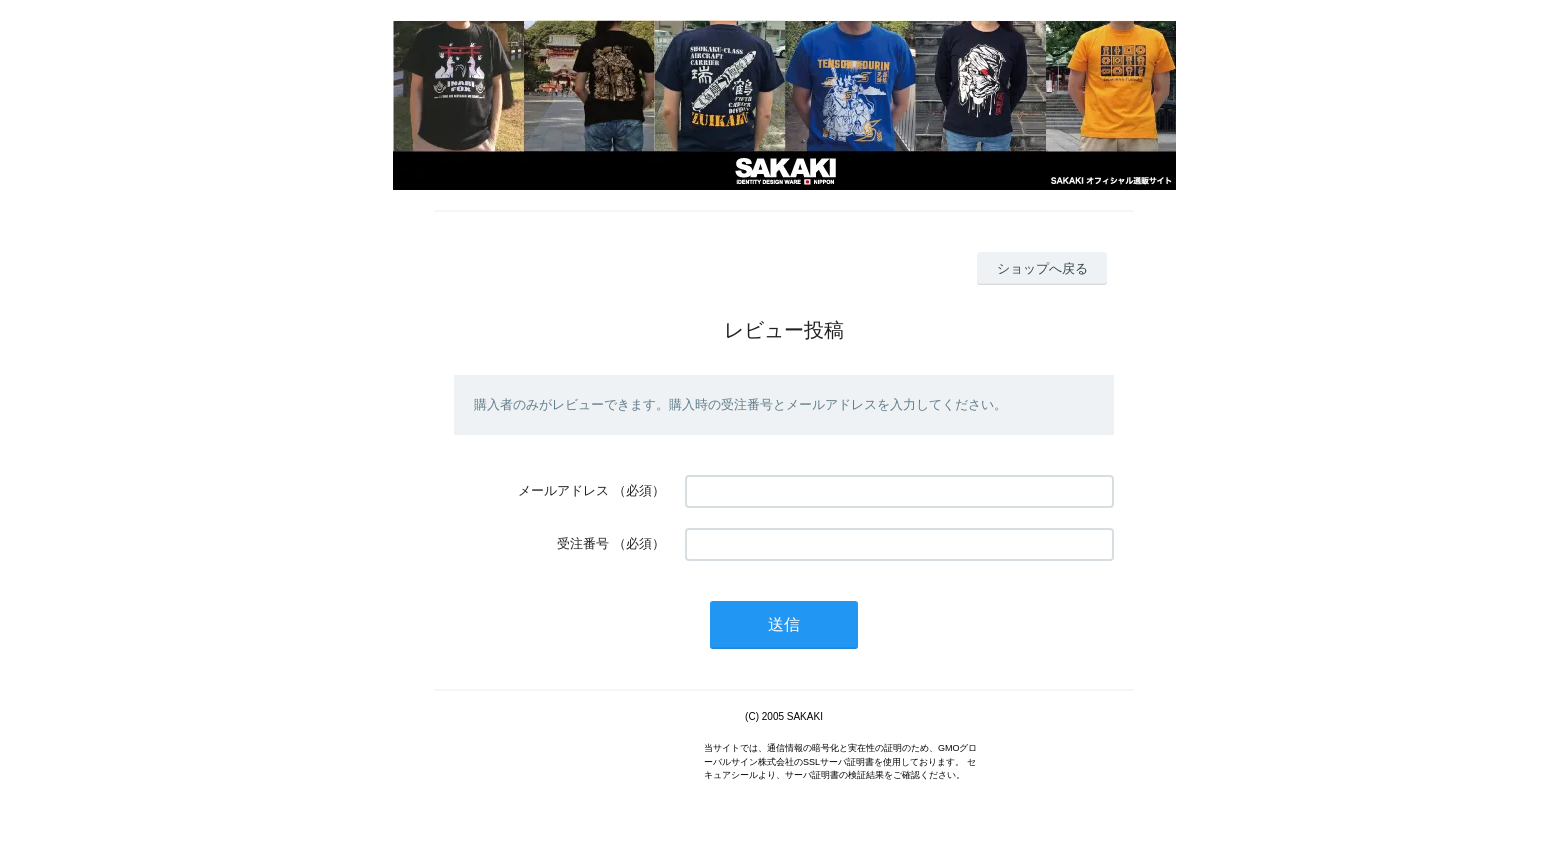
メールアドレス (563, 490)
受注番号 (583, 543)
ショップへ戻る (1042, 268)
